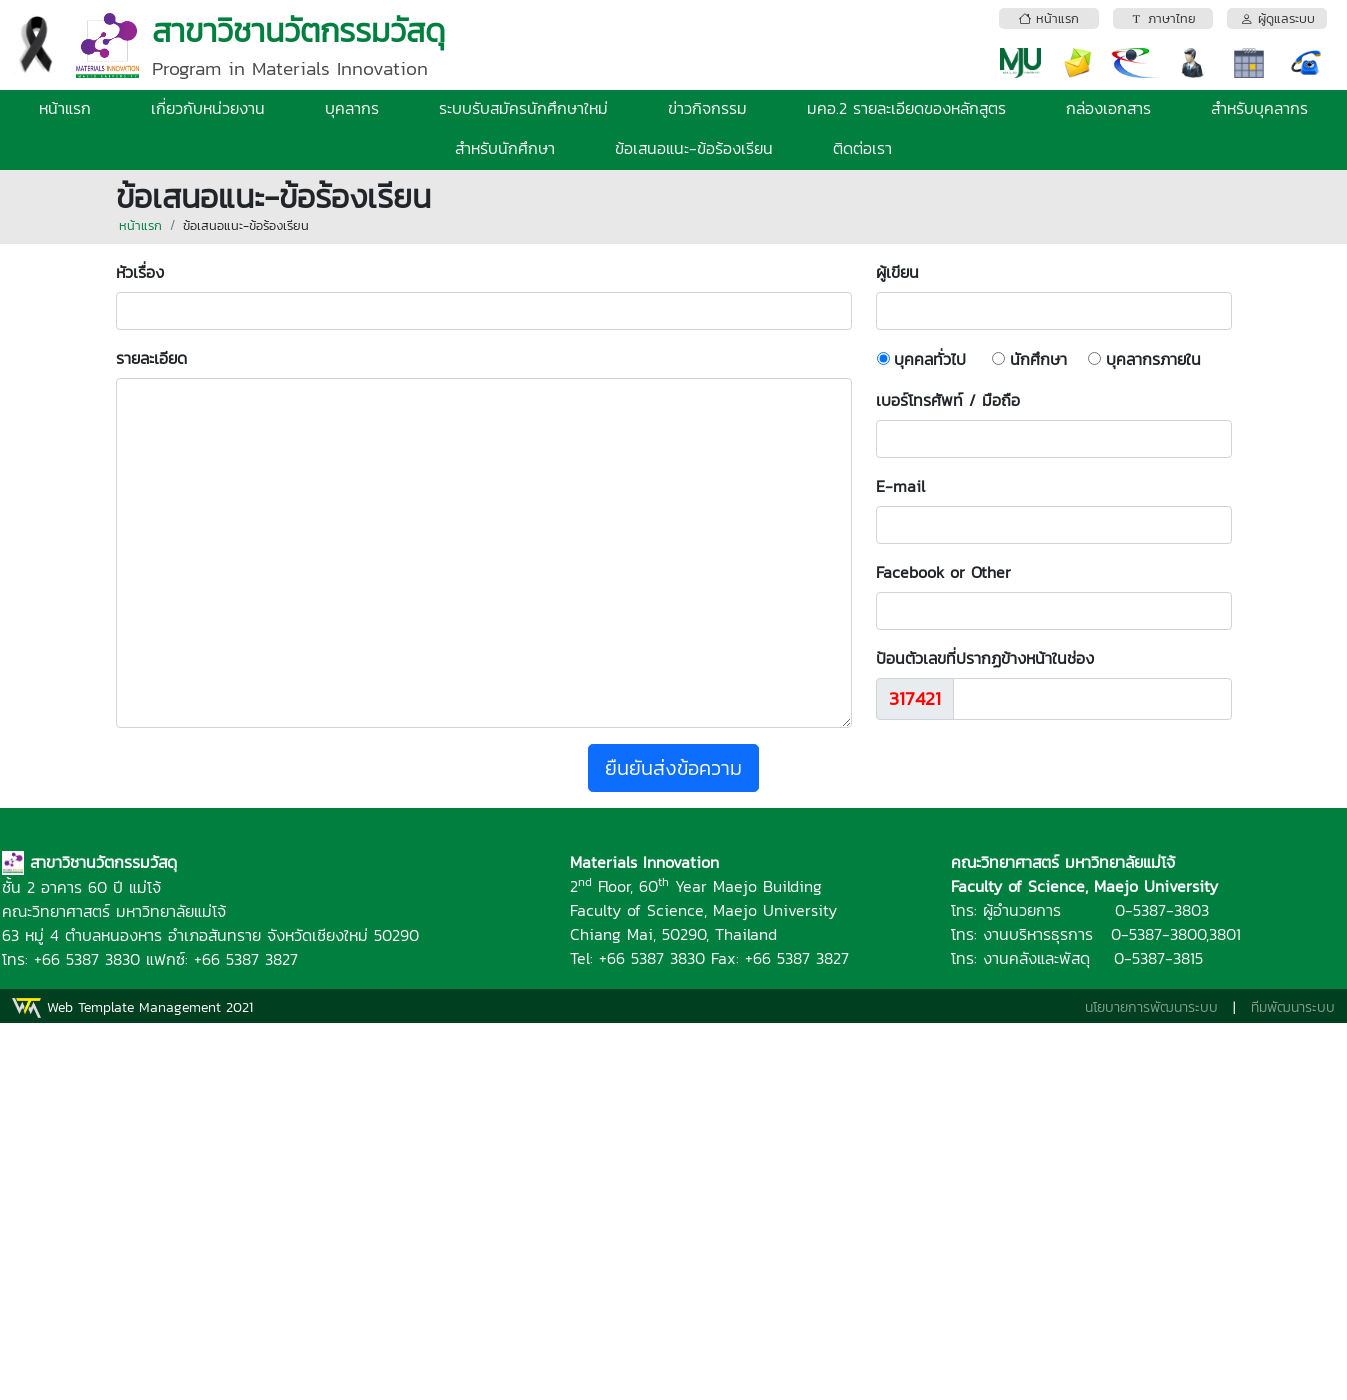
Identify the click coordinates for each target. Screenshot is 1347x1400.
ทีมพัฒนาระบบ (1293, 1007)
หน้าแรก (65, 108)
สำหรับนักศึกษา (505, 148)
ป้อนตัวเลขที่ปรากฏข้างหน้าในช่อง (985, 658)
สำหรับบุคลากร (1259, 108)
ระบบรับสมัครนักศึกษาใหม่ (523, 108)
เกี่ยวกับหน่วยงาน (208, 108)
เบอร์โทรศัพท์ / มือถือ (948, 400)
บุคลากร (352, 108)
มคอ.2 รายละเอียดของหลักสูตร (906, 108)
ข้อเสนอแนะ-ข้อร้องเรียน (694, 148)
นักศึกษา (1038, 359)
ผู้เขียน (907, 272)
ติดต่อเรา (862, 148)
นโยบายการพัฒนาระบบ (1151, 1007)
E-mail (900, 486)
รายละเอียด (151, 358)
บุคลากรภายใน (1153, 359)
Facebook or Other (943, 572)
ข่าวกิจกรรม (707, 108)
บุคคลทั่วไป (930, 359)
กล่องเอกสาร (1108, 108)
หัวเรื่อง (150, 272)
